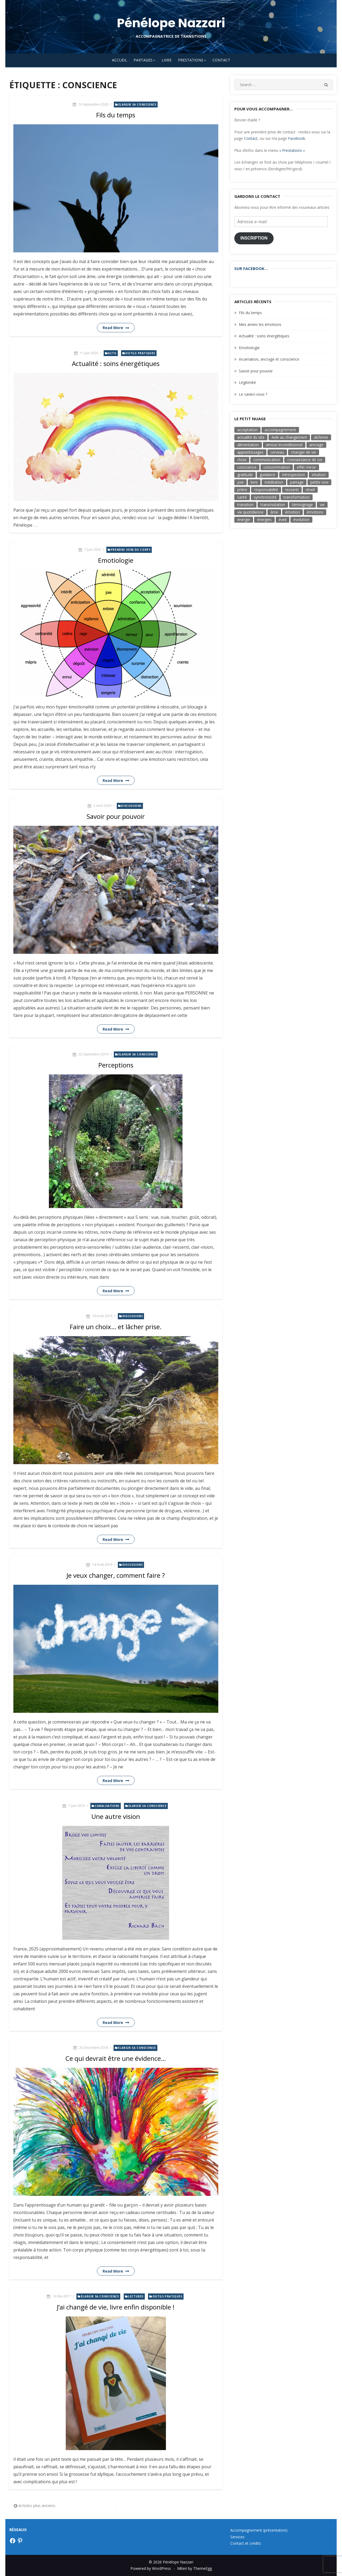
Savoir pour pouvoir (116, 816)
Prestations (190, 60)
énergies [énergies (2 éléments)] (264, 519)
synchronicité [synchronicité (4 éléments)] (265, 497)
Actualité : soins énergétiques (116, 363)
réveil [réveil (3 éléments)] (310, 489)
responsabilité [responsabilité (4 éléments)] (266, 489)
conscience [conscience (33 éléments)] (246, 467)
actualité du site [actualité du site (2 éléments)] (251, 437)
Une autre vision (115, 1816)
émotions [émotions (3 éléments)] (315, 512)
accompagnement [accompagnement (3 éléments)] (280, 429)
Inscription (254, 238)
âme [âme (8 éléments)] (274, 512)
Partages (143, 60)
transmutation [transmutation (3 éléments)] (273, 504)
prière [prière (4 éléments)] (242, 489)
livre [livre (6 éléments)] (254, 482)
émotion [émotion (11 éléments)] (292, 512)
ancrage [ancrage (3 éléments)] (316, 444)
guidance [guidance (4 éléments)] (267, 474)
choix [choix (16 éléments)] (241, 459)
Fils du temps (115, 114)
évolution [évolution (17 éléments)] (301, 519)
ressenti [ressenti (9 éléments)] (292, 489)
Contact (221, 60)
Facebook (296, 138)
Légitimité (247, 382)
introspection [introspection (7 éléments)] (293, 474)
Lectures (135, 2296)
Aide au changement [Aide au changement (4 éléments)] (289, 437)
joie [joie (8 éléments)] (240, 482)
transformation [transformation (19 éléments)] (296, 497)
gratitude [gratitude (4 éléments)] (245, 474)
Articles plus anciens (36, 2505)
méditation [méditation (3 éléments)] (274, 482)
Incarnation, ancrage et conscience (269, 359)
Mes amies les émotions (260, 324)
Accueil (119, 60)
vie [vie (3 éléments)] (322, 504)
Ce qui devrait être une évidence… (115, 2058)
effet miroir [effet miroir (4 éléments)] (306, 467)
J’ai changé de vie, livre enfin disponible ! (115, 2307)
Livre (167, 60)
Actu (112, 353)
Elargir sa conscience (137, 104)
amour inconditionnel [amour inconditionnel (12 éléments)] (284, 444)
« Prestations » (292, 150)
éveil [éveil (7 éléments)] (282, 519)
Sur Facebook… (251, 268)
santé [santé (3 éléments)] (242, 497)
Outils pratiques (140, 353)
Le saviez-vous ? (253, 394)
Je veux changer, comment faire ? (116, 1575)
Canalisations (107, 1806)
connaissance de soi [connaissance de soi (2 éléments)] (304, 459)
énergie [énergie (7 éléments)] (243, 519)
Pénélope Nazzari (171, 23)
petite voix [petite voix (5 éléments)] (319, 482)
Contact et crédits (245, 2543)
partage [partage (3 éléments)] (297, 482)
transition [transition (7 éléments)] (245, 504)
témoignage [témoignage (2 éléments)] (302, 504)
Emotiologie (115, 560)
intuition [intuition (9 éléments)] (319, 474)
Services (237, 2536)
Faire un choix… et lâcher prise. (116, 1326)
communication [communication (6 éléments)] (266, 459)
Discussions (131, 806)
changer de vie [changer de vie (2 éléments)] (303, 452)
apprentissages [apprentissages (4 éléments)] (250, 452)
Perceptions (115, 1065)
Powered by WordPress (150, 2568)
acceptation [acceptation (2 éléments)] (247, 429)
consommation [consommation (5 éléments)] (276, 467)
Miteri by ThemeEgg (194, 2568)
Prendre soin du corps (131, 550)
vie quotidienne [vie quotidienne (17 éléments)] (250, 512)
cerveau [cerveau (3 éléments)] (277, 452)
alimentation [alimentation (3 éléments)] (248, 444)
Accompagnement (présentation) (258, 2530)
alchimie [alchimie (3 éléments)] (321, 437)
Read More (113, 327)
